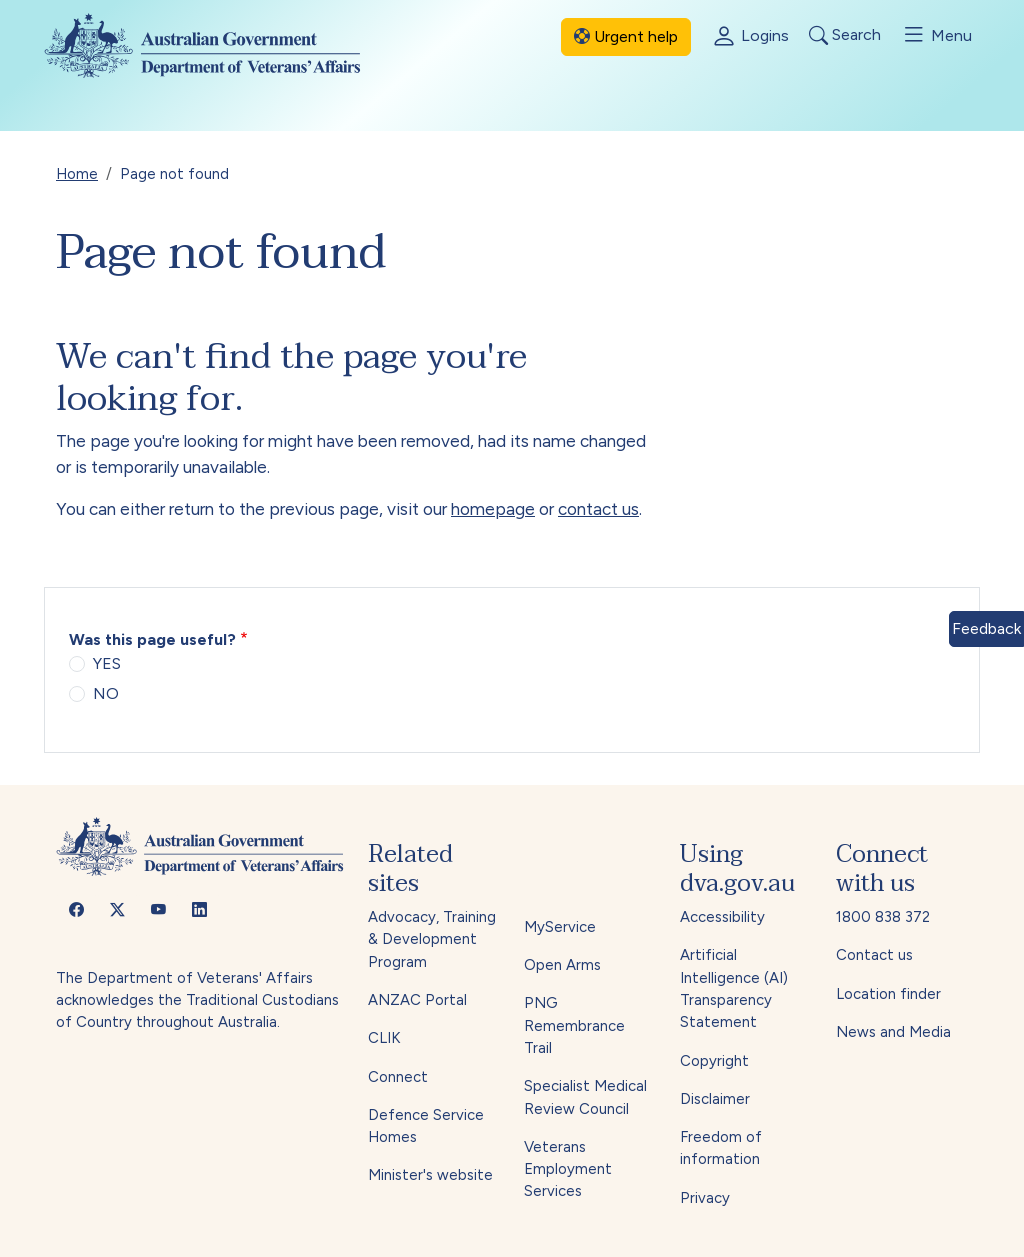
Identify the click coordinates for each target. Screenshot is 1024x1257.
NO (106, 693)
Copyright (714, 1061)
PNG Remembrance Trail (574, 1025)
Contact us (874, 955)
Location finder (888, 994)
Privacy (705, 1198)
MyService (560, 927)
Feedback (986, 628)
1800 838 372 (883, 917)
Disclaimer (715, 1099)
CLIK (384, 1038)
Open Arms (562, 965)
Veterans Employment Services (568, 1169)
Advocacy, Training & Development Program (432, 939)
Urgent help (626, 36)
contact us (598, 509)
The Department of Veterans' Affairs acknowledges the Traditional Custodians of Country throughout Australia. (197, 1000)
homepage (493, 509)
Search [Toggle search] (845, 35)
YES (107, 663)
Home (77, 174)
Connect (398, 1077)
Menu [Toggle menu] (936, 35)
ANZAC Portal (417, 1000)
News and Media (893, 1032)
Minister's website (430, 1175)
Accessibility (722, 917)
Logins (750, 37)
